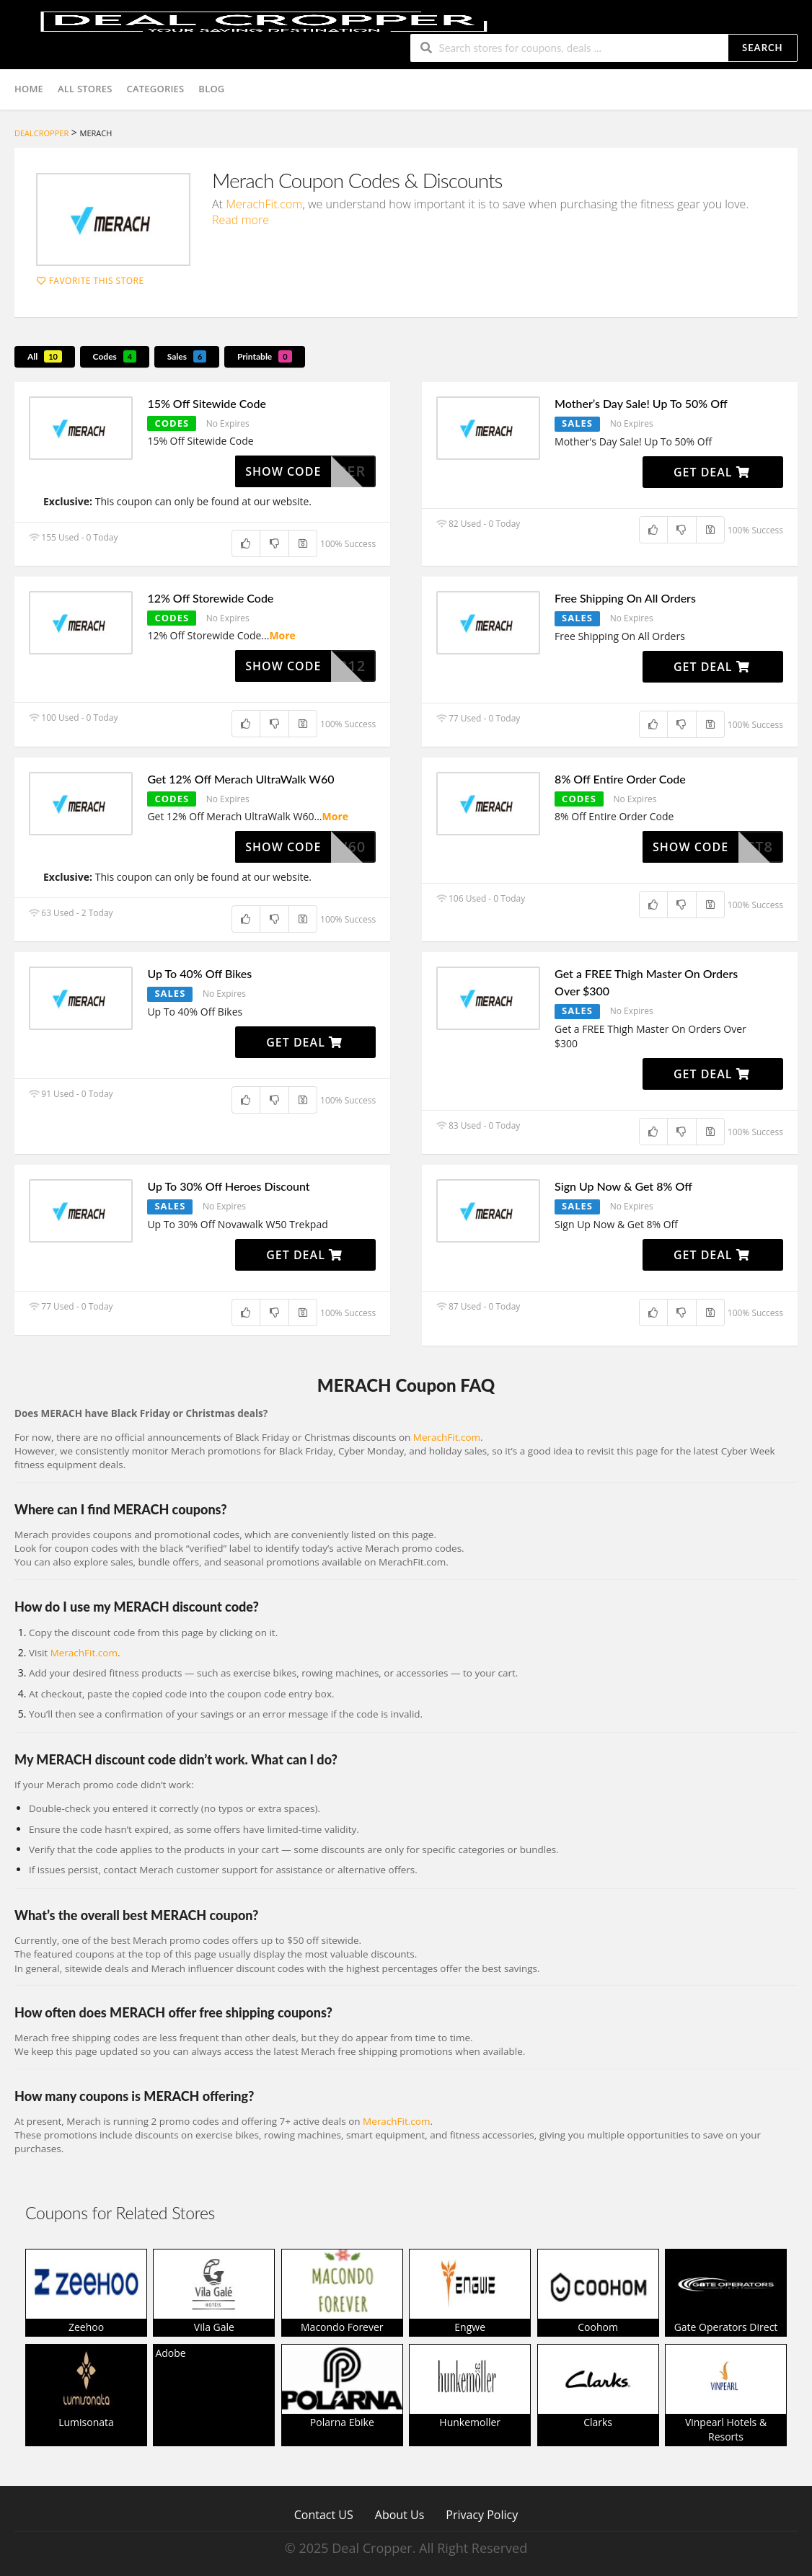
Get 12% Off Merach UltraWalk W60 (240, 779)
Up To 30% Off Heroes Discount (228, 1186)
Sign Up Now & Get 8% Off (623, 1186)
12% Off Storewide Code (210, 598)
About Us (400, 2514)
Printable (264, 356)
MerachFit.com (264, 204)
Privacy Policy (482, 2514)
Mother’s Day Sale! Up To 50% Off (641, 403)
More (282, 635)
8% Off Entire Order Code (620, 779)
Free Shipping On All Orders (625, 598)
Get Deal (712, 472)
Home (28, 88)
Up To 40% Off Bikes (199, 973)
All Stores (85, 88)
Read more (240, 220)
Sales (187, 356)
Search (762, 47)
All (44, 356)
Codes (115, 356)
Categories (156, 88)
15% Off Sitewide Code (206, 403)
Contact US (323, 2514)
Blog (211, 88)
